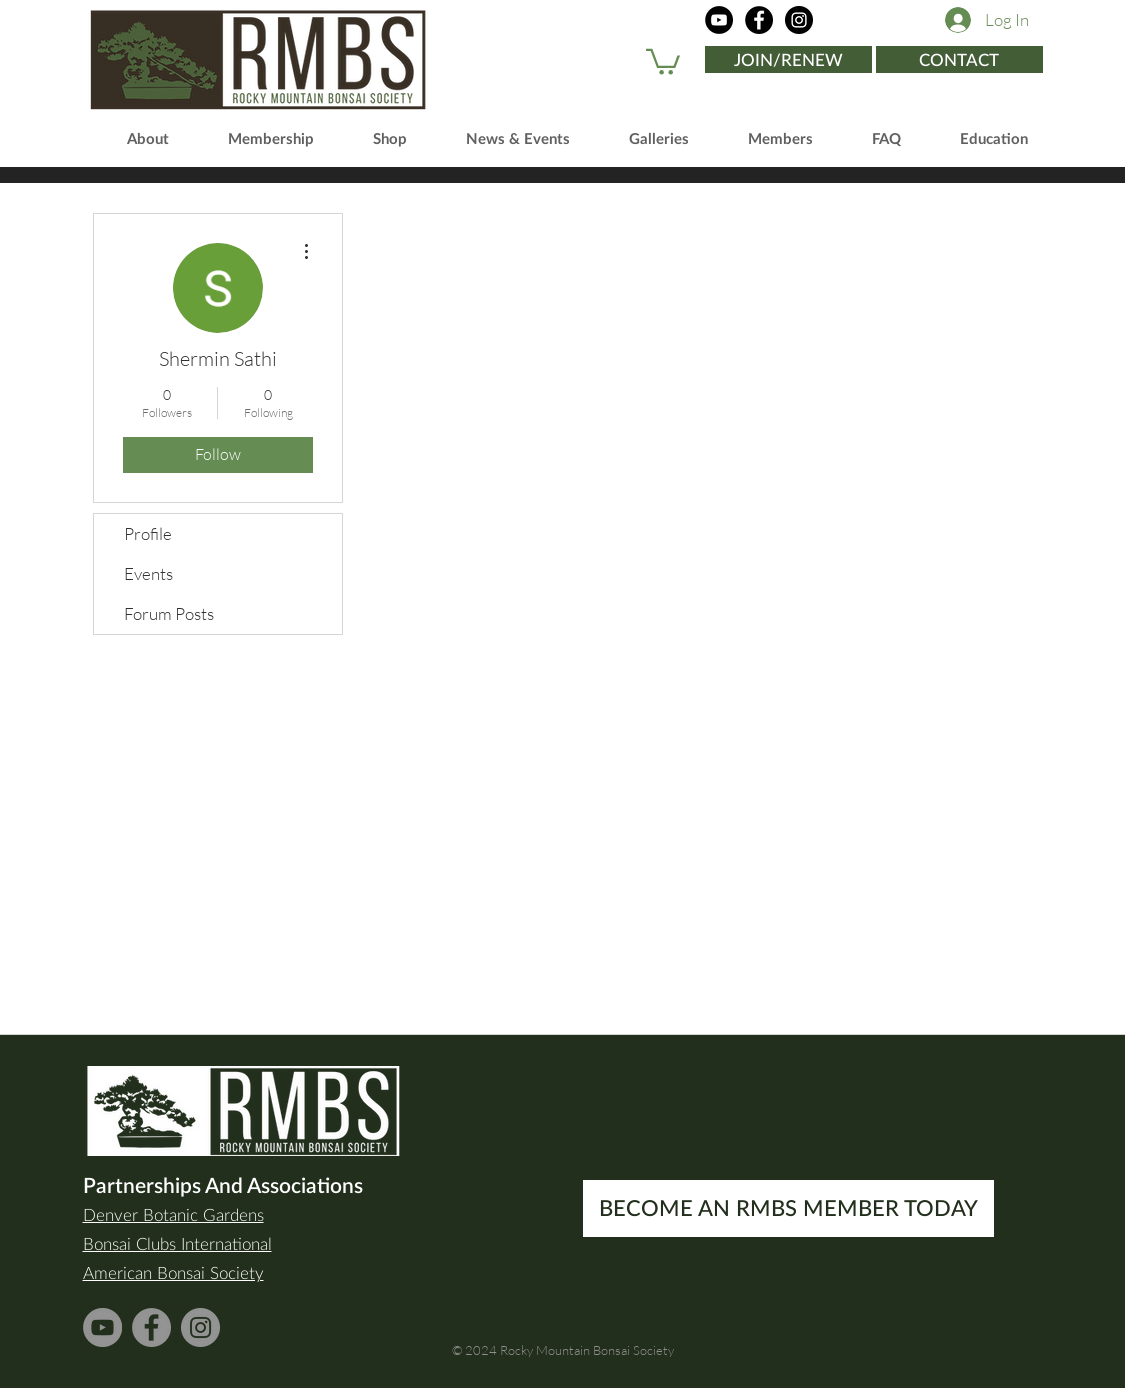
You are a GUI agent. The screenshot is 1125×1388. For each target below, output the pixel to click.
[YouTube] (719, 20)
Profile (148, 533)
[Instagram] (799, 20)
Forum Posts (169, 613)
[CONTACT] (959, 59)
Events (148, 573)
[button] (663, 60)
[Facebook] (759, 20)
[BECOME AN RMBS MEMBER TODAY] (788, 1208)
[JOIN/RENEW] (788, 59)
